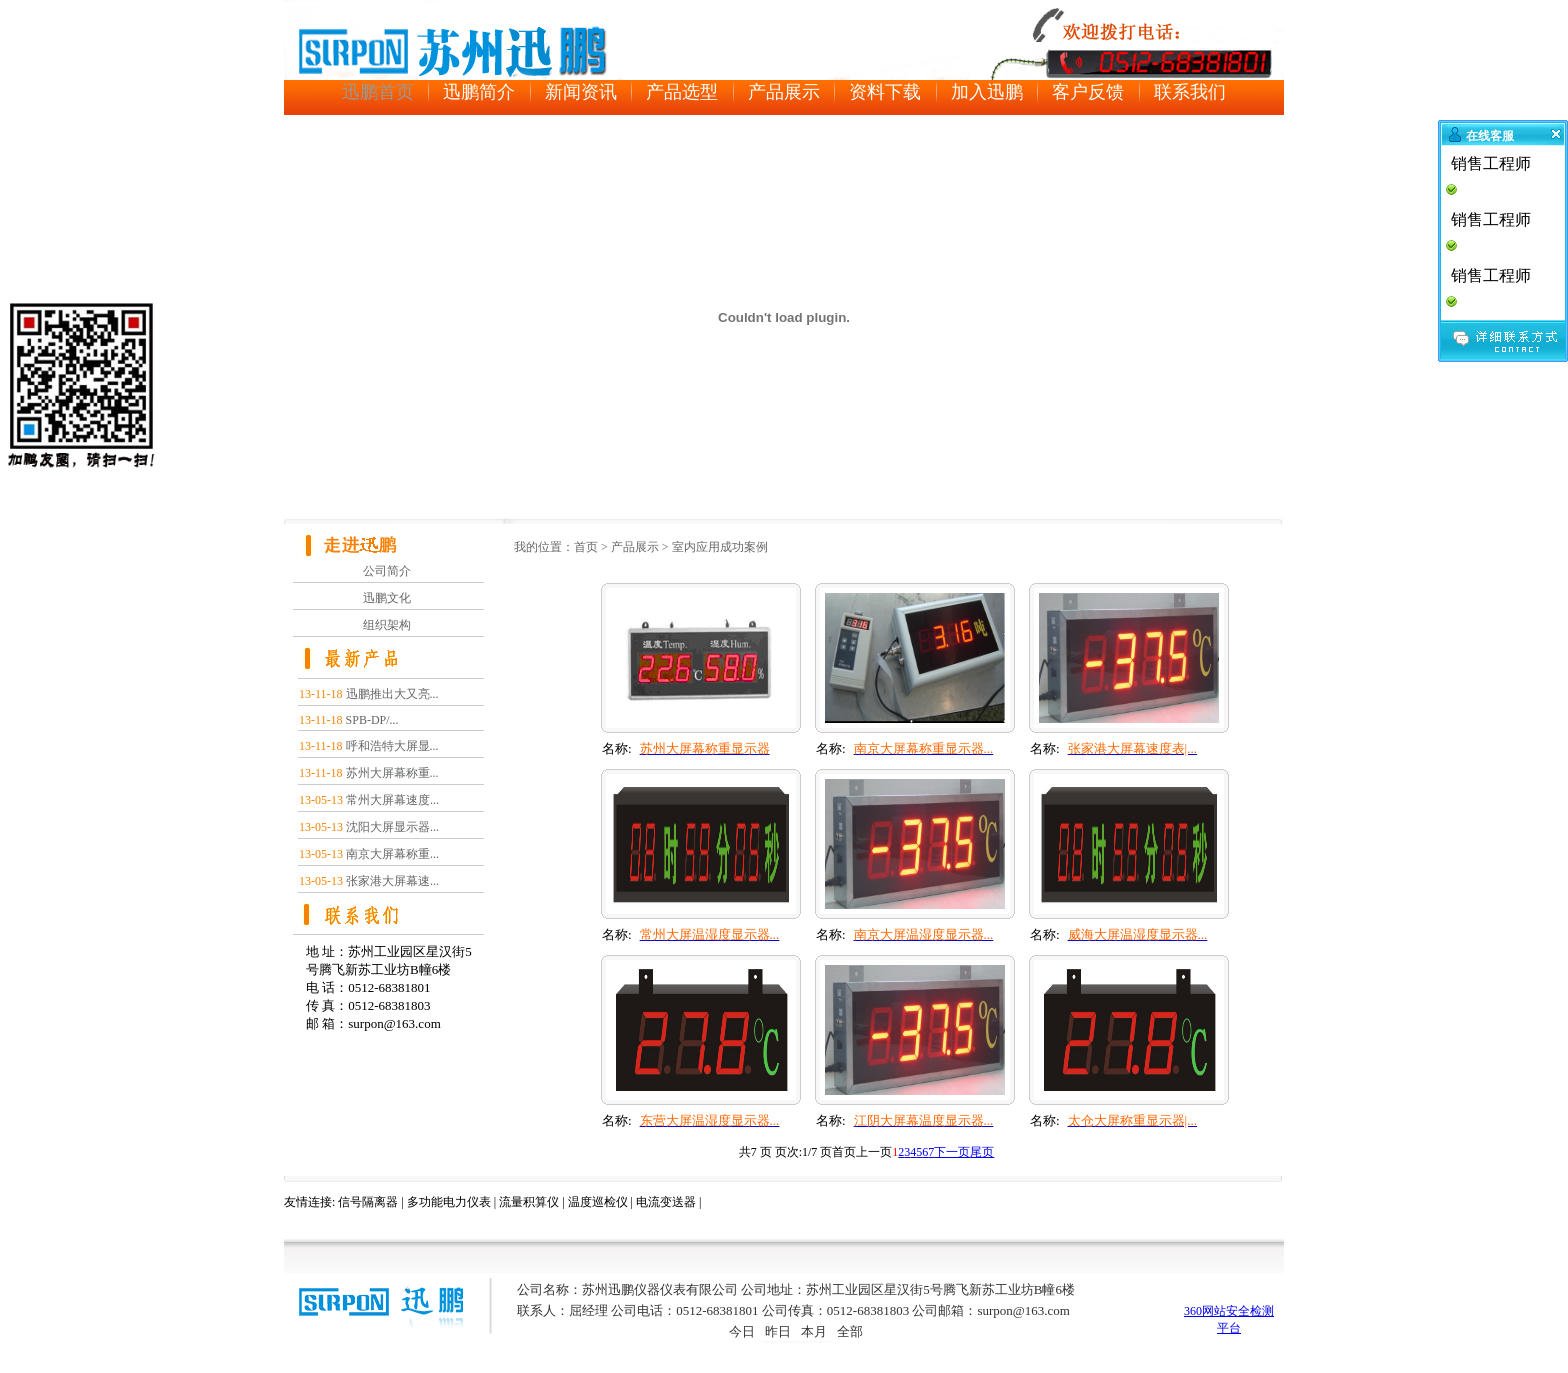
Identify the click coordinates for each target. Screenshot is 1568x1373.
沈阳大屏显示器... (392, 827)
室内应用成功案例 (720, 547)
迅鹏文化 (387, 598)
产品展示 (635, 547)
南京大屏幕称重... (392, 854)
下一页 (952, 1152)
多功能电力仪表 (449, 1202)
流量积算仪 (529, 1202)
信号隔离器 (368, 1202)
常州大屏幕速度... (392, 800)
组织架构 (387, 625)
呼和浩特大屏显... (392, 746)
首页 (586, 547)
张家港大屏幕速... (392, 881)
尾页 (982, 1152)
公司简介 (387, 571)
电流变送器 (666, 1202)
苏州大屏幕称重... (392, 773)
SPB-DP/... (372, 720)
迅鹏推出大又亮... (392, 694)
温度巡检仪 (598, 1202)
